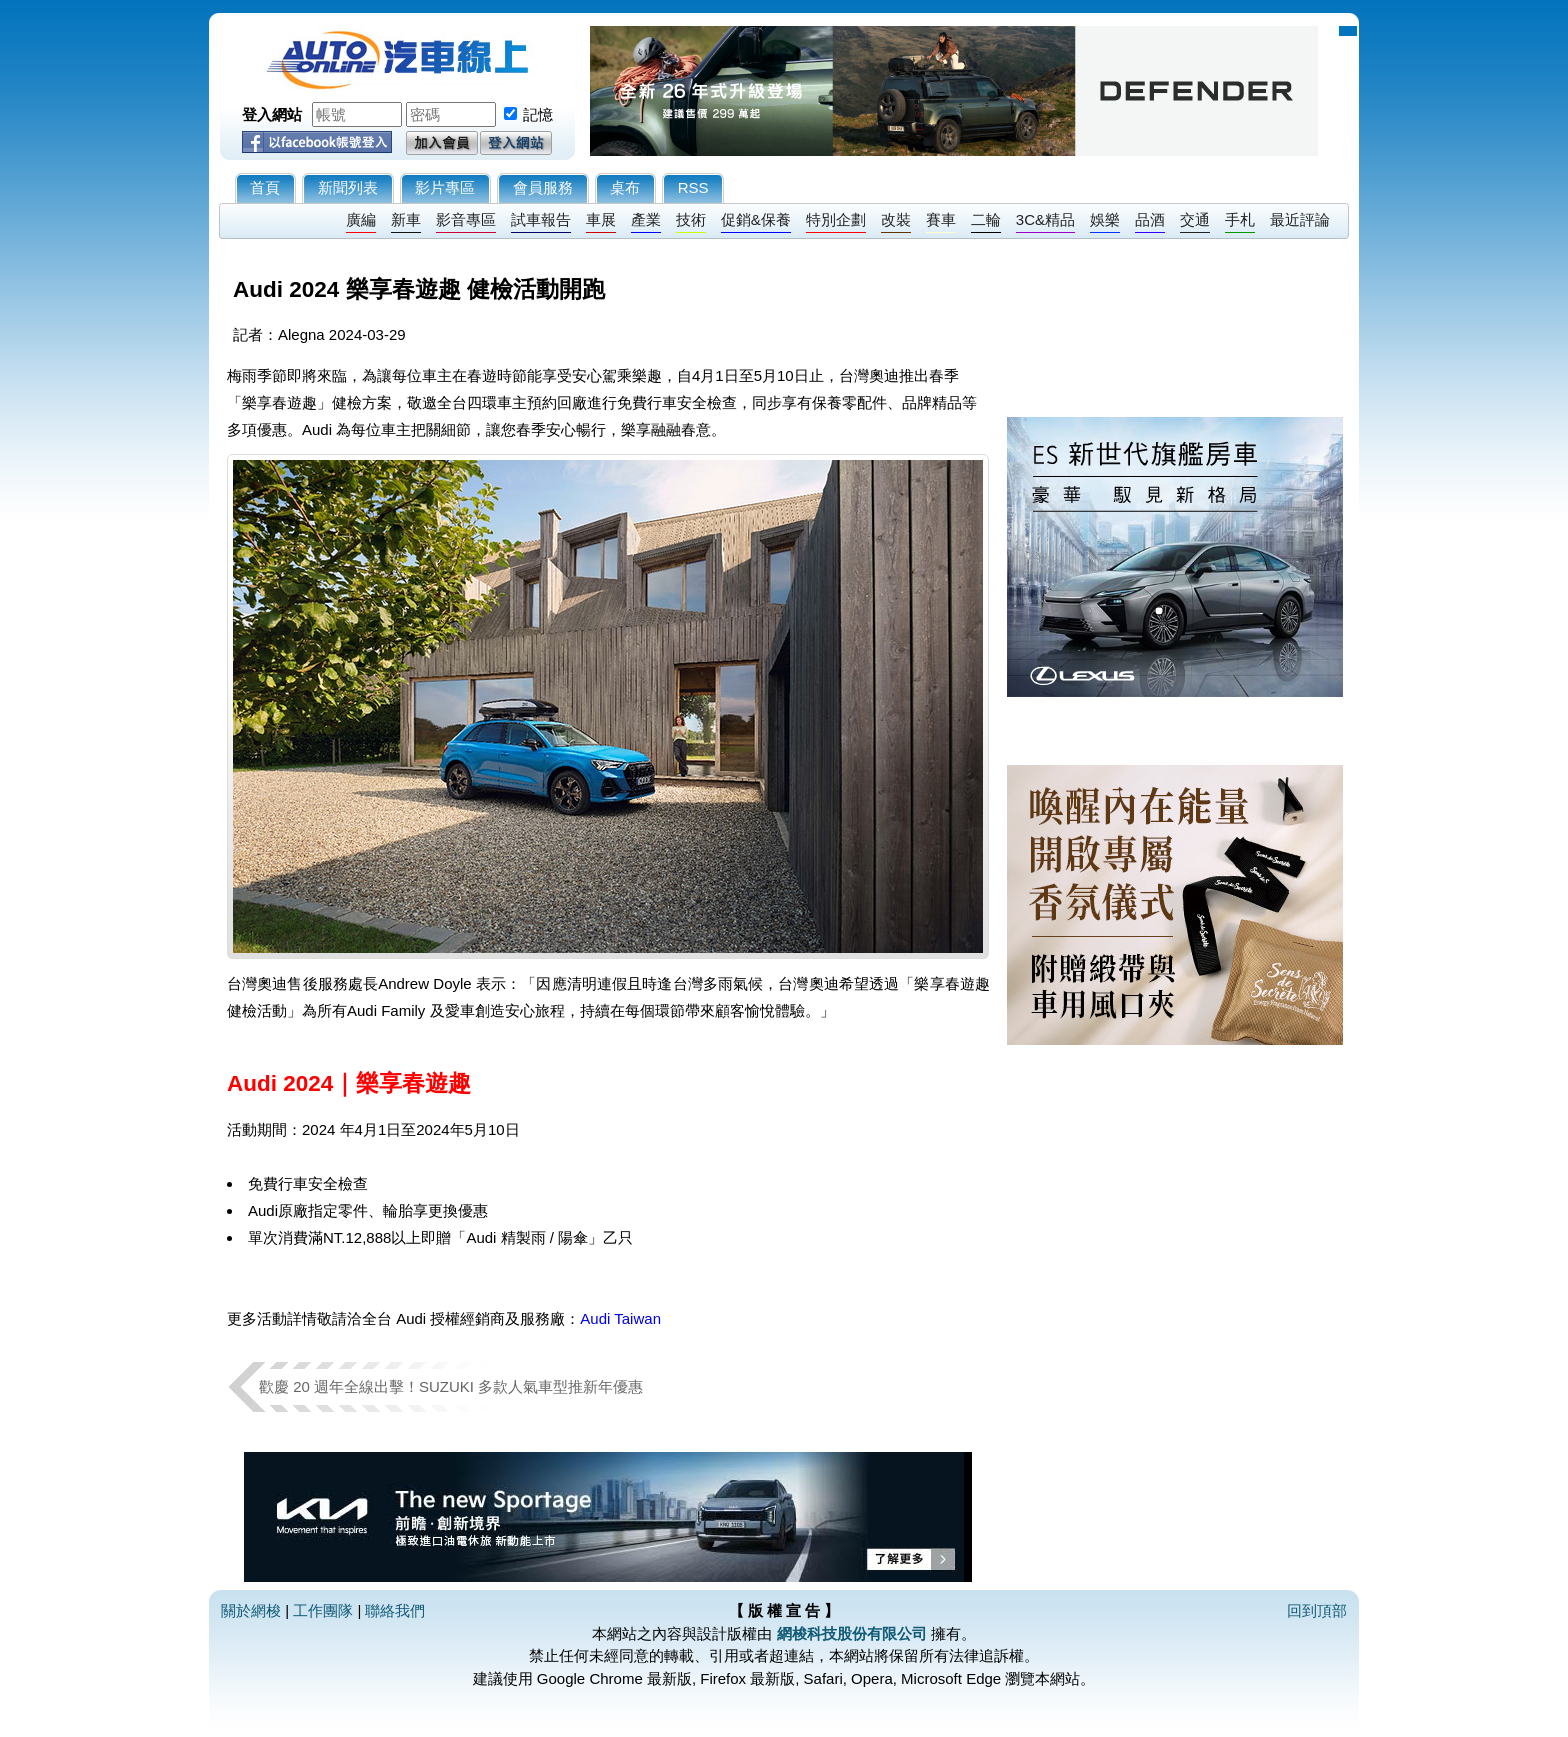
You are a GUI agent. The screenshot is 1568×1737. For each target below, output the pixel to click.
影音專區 (466, 219)
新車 (406, 219)
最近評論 (1300, 219)
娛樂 (1105, 219)
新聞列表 (348, 187)
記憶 (538, 114)
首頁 (265, 187)
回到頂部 (1317, 1610)
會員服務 (543, 187)
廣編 (361, 219)
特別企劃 (836, 219)
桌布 (625, 187)
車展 (601, 219)
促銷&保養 (756, 219)
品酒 (1150, 219)
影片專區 (445, 187)
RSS (693, 187)
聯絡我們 (395, 1610)
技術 (691, 219)
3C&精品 (1045, 219)
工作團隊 (323, 1610)
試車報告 (541, 219)
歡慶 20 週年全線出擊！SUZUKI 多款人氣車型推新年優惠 (451, 1386)
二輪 (986, 219)
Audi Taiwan (620, 1318)
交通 (1195, 219)
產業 (646, 219)
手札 (1240, 219)
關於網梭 (251, 1610)
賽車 (941, 219)
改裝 (896, 219)
